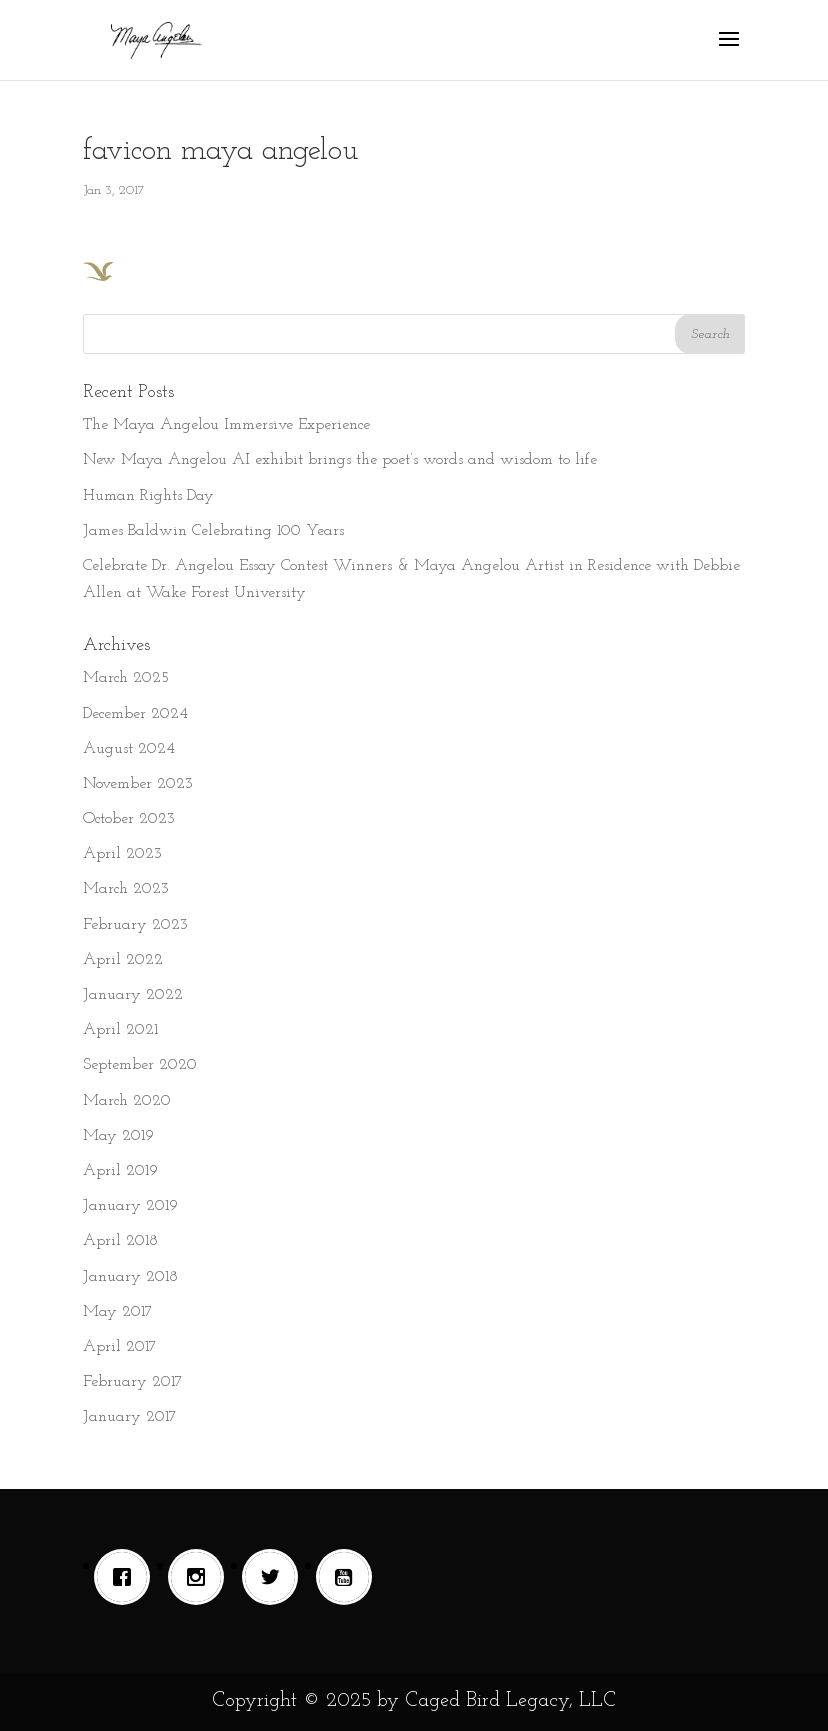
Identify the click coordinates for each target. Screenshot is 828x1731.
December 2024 (135, 714)
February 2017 (133, 1382)
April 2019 (120, 1171)
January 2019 (130, 1206)
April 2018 (120, 1241)
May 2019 (118, 1136)
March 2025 (126, 678)
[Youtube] (349, 1577)
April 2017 (120, 1347)
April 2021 (120, 1030)
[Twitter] (275, 1577)
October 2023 (129, 819)
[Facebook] (127, 1577)
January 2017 (130, 1417)
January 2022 (133, 995)
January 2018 (130, 1277)
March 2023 (126, 889)
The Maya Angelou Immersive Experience (226, 425)
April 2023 (122, 854)
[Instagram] (201, 1577)
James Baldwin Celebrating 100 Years (213, 531)
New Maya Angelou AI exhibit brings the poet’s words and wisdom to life (340, 460)
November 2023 (138, 784)
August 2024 (129, 749)
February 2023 (135, 925)
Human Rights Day (148, 496)
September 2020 (140, 1065)
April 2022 (123, 960)
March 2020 (127, 1101)
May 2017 (118, 1312)
